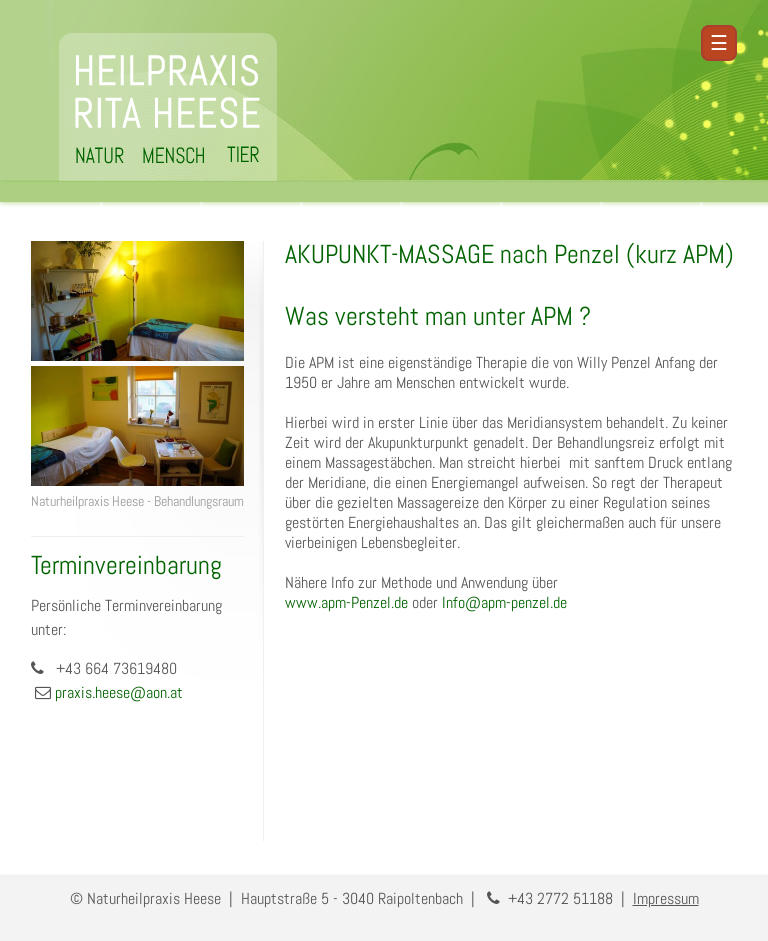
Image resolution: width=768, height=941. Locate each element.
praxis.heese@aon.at (119, 692)
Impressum (666, 898)
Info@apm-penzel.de (504, 602)
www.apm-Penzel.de (346, 602)
